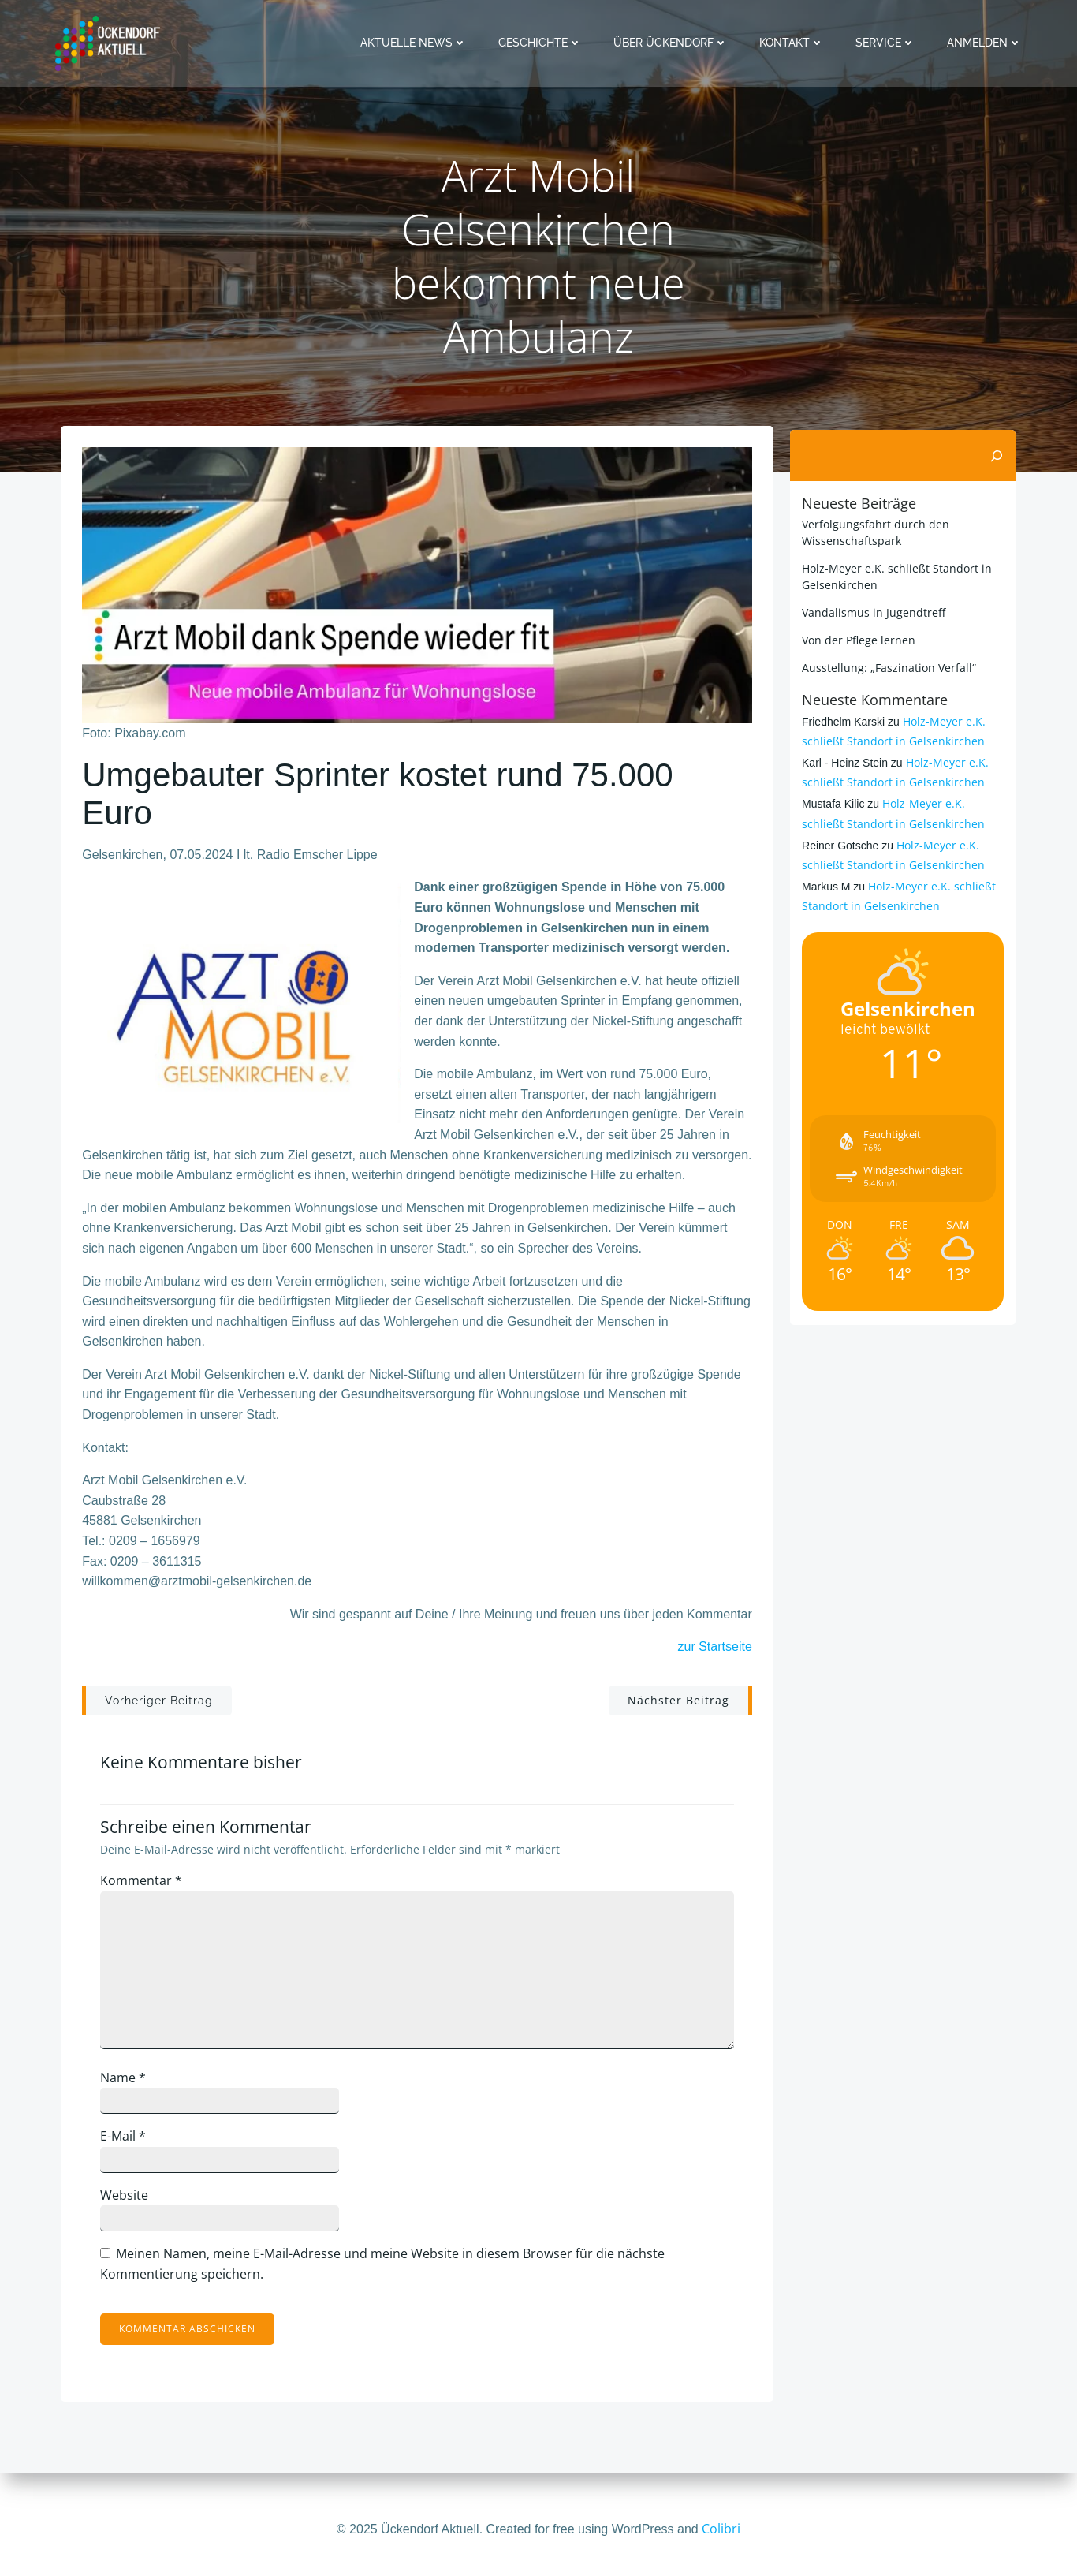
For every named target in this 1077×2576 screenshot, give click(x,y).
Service (888, 42)
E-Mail (129, 2143)
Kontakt (794, 42)
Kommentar (147, 1888)
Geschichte (542, 42)
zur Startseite (714, 1652)
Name (129, 2084)
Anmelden (986, 42)
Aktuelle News (416, 42)
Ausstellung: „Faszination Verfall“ (886, 666)
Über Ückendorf (673, 42)
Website (130, 2202)
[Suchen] (999, 455)
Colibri (721, 2528)
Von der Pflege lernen (856, 639)
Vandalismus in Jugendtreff (871, 611)
